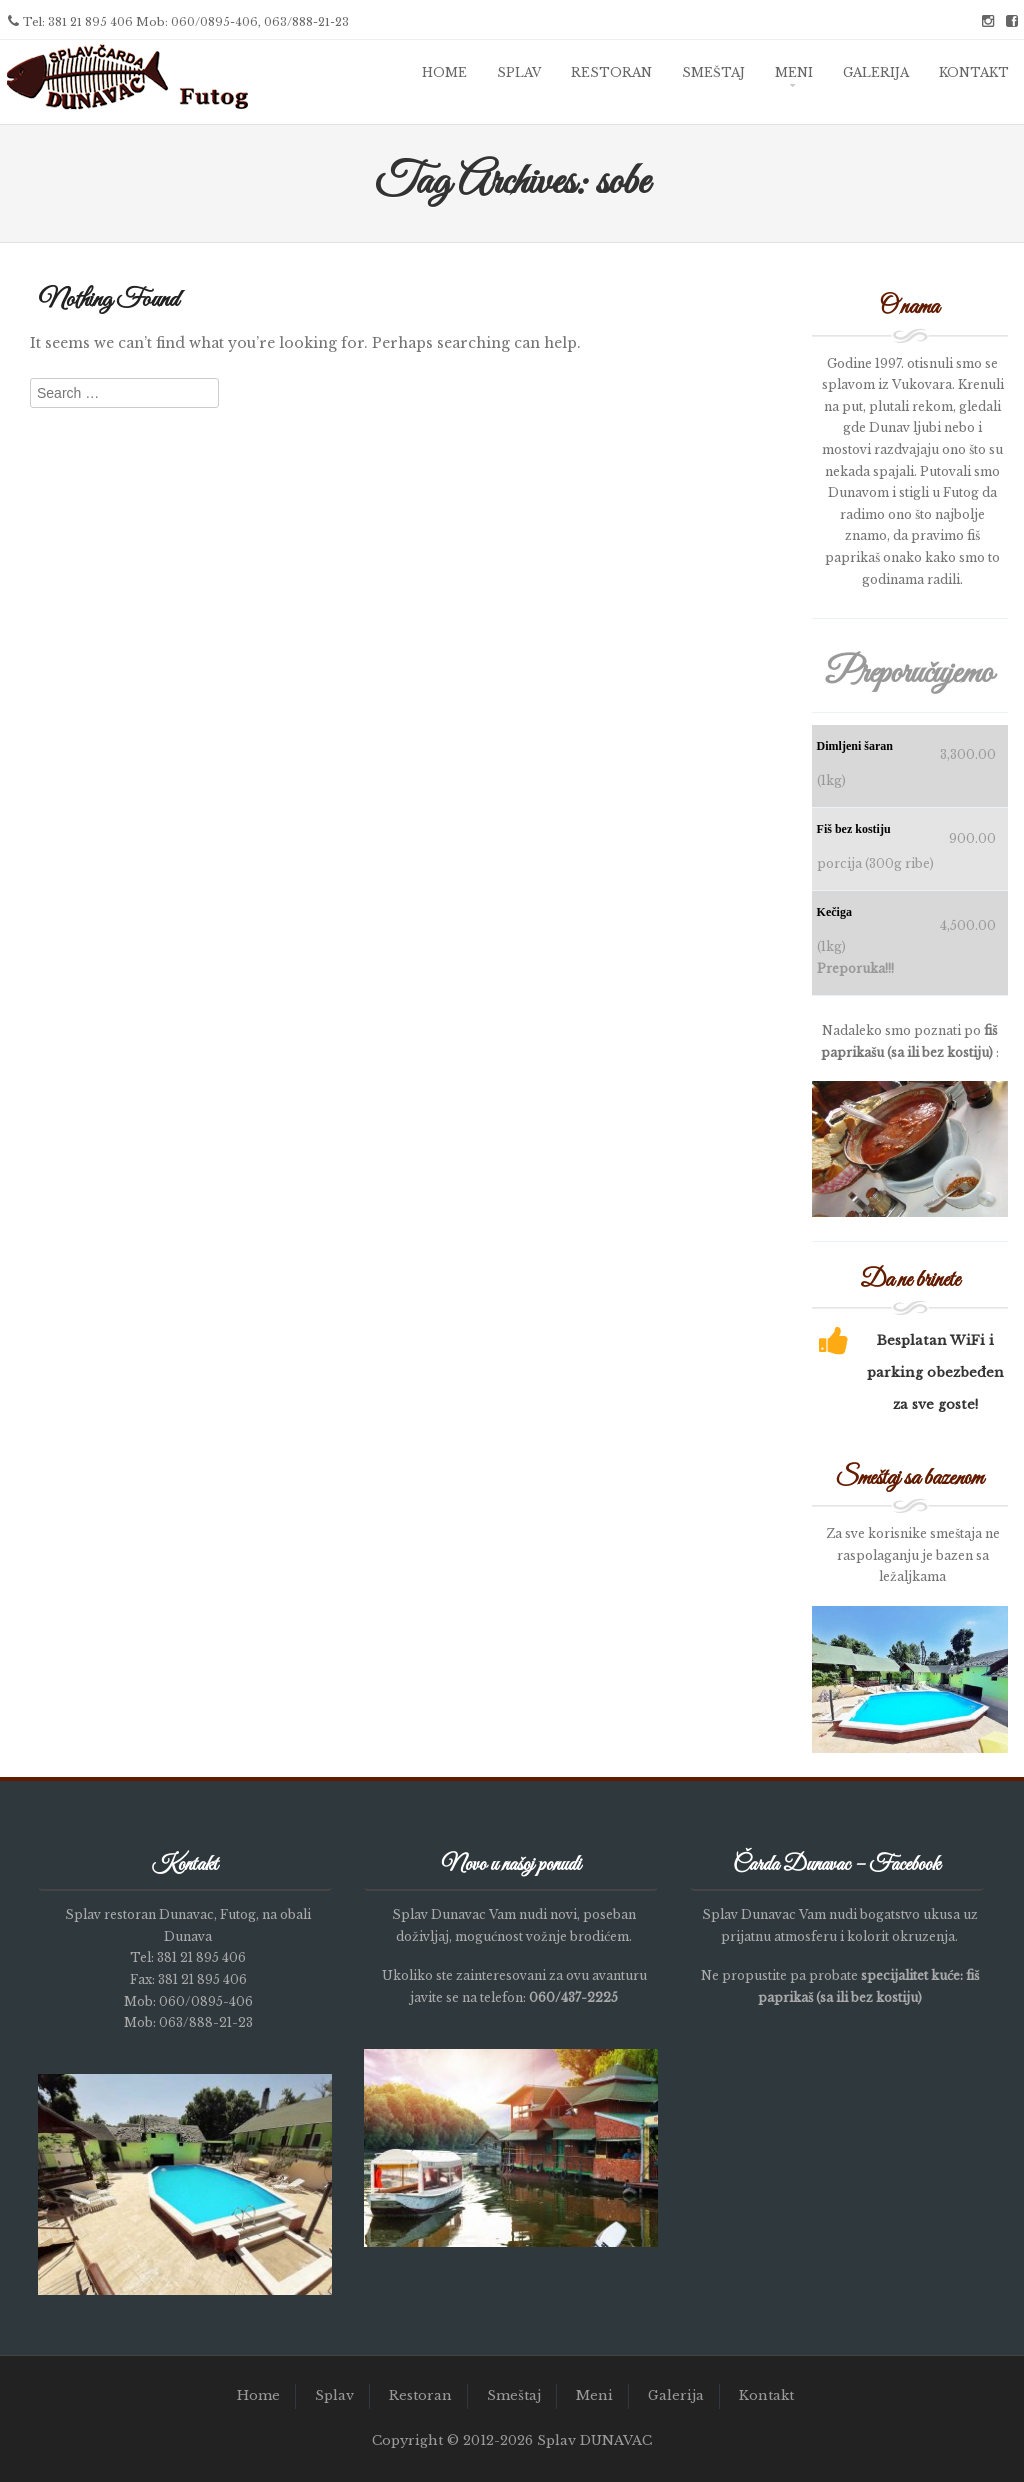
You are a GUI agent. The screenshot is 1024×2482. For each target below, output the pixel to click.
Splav (519, 72)
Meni (794, 72)
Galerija (876, 72)
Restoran (611, 72)
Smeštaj (713, 72)
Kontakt (974, 72)
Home (444, 72)
